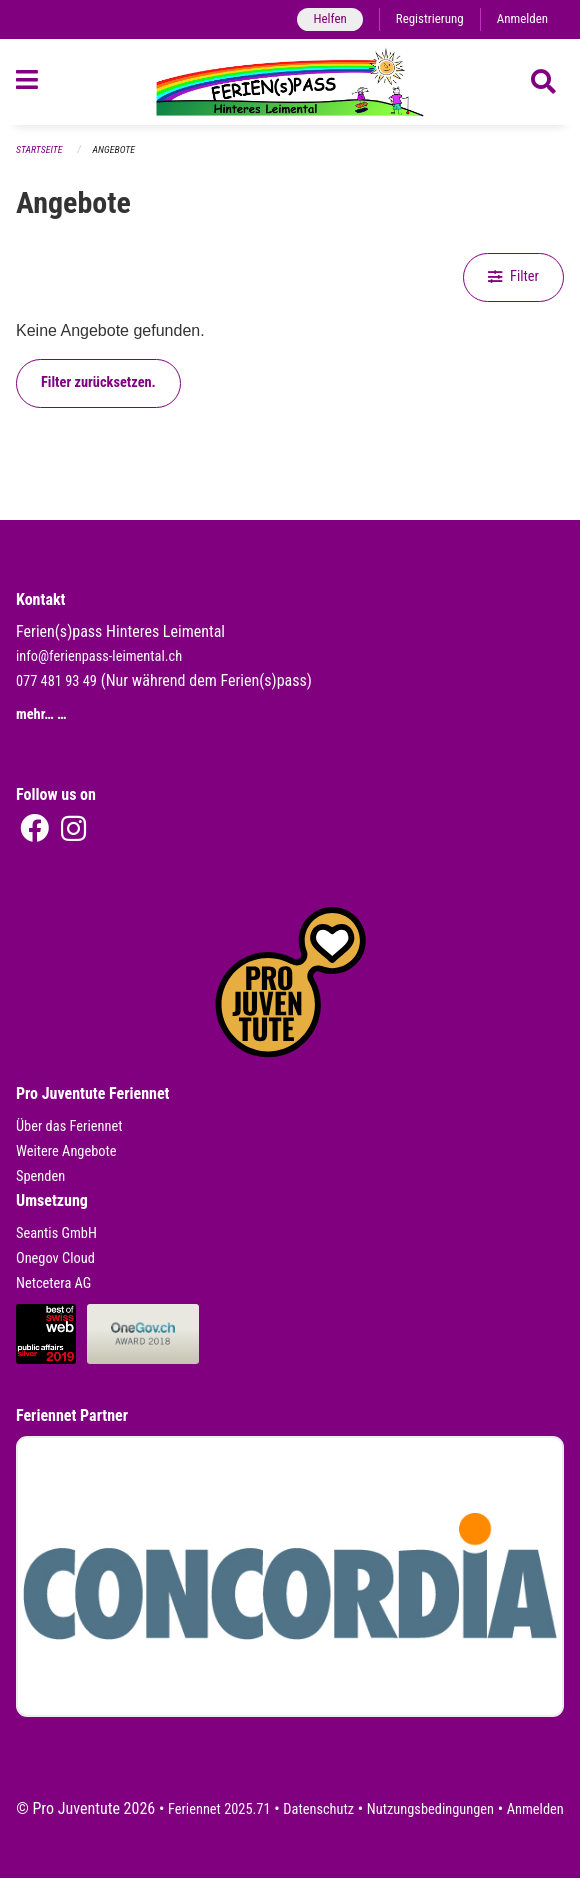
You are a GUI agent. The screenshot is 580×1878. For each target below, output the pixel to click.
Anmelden (522, 18)
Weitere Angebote (66, 1151)
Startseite (39, 149)
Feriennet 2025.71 (219, 1809)
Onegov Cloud (55, 1258)
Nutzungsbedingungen (430, 1809)
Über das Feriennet (69, 1126)
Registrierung (430, 18)
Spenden (40, 1176)
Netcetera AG (53, 1283)
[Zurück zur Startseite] (290, 82)
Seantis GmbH (56, 1233)
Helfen (329, 18)
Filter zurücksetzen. (98, 382)
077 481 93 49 (56, 681)
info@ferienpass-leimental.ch (99, 656)
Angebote (114, 149)
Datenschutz (318, 1809)
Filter (513, 276)
